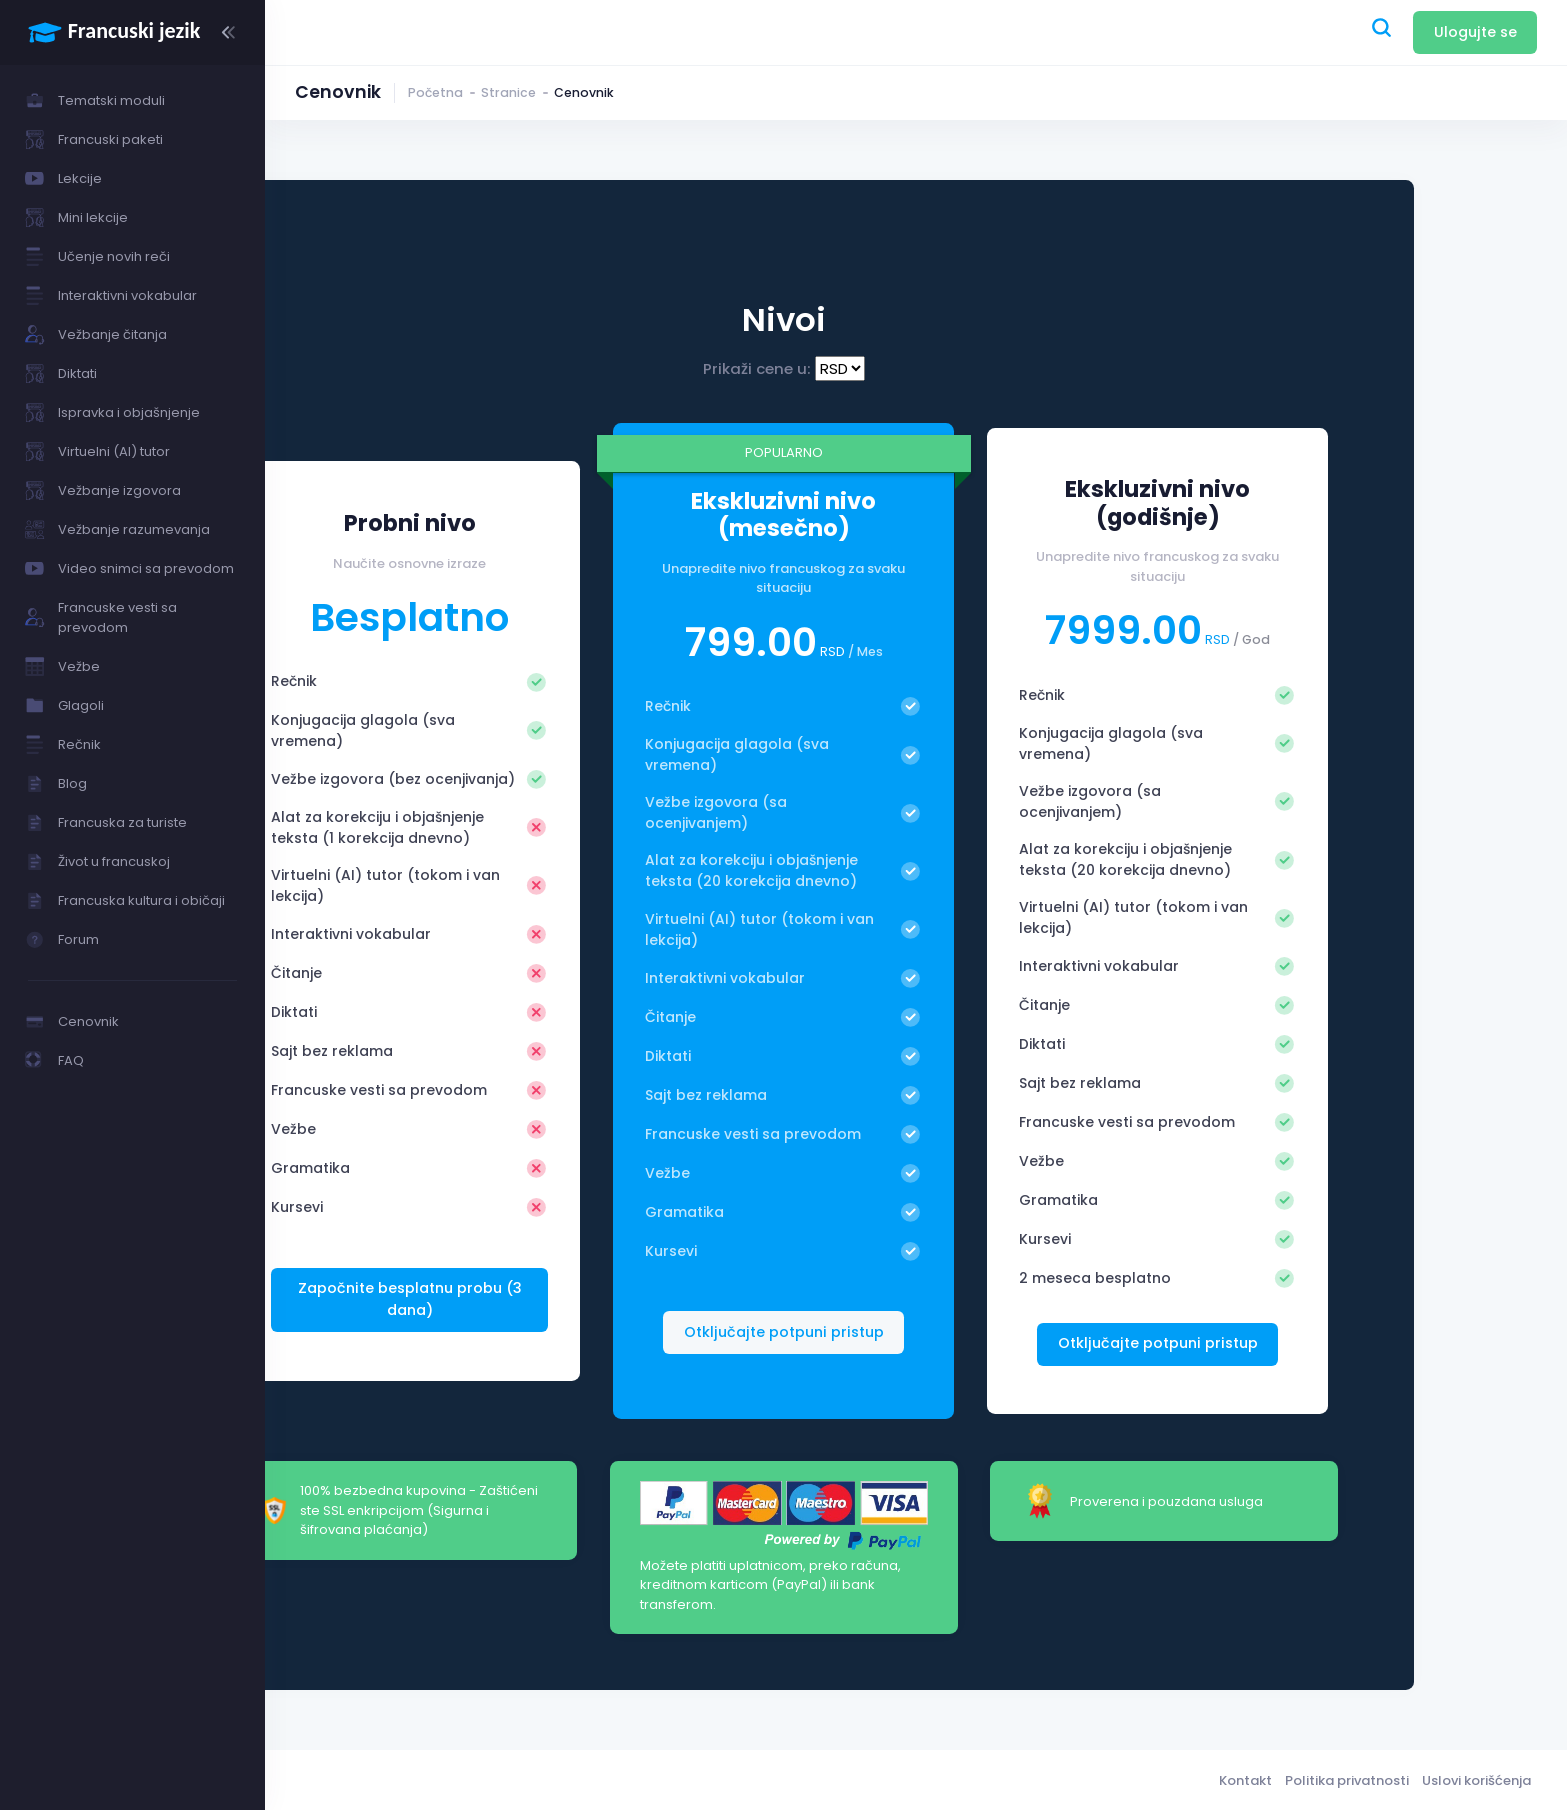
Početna (435, 92)
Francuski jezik (434, 1778)
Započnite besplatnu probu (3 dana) (548, 1308)
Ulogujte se (1475, 32)
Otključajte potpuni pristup (1284, 1343)
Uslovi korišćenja (1476, 1778)
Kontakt (1245, 1778)
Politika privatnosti (1347, 1778)
